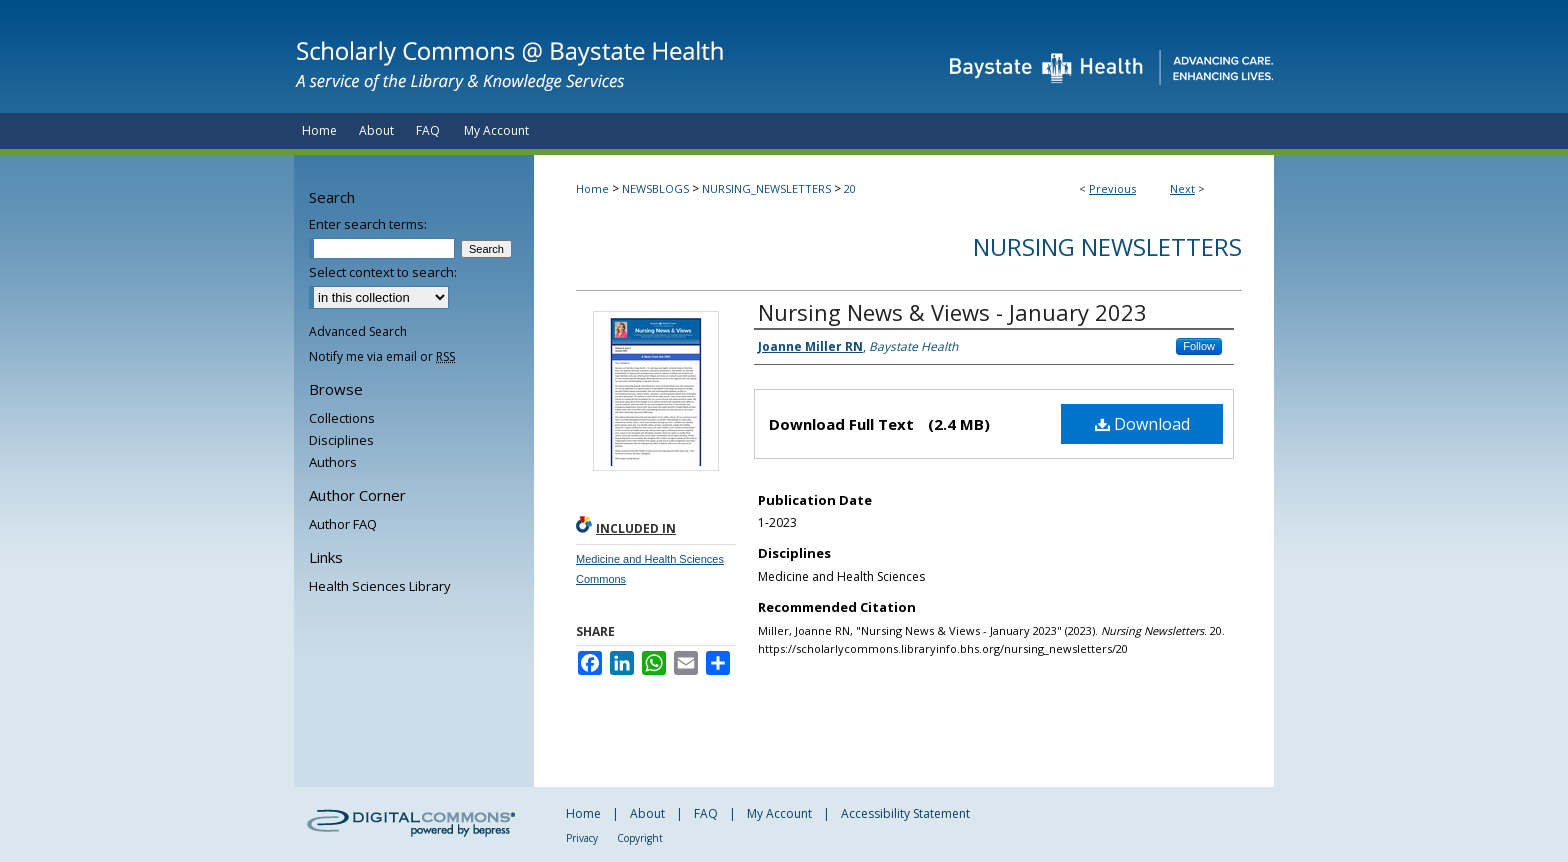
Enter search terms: (368, 224)
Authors (333, 462)
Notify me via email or (382, 356)
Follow (1199, 346)
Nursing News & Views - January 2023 (952, 312)
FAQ (706, 813)
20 (850, 188)
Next (1182, 188)
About (647, 813)
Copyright (640, 838)
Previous (1112, 188)
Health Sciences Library (380, 586)
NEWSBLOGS (655, 188)
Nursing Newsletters (1107, 246)
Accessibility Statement (905, 813)
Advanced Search (358, 331)
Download (1142, 424)
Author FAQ (343, 524)
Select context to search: (383, 272)
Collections (342, 418)
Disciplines (341, 440)
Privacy (582, 838)
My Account (779, 813)
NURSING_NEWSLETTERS (766, 188)
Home (592, 188)
